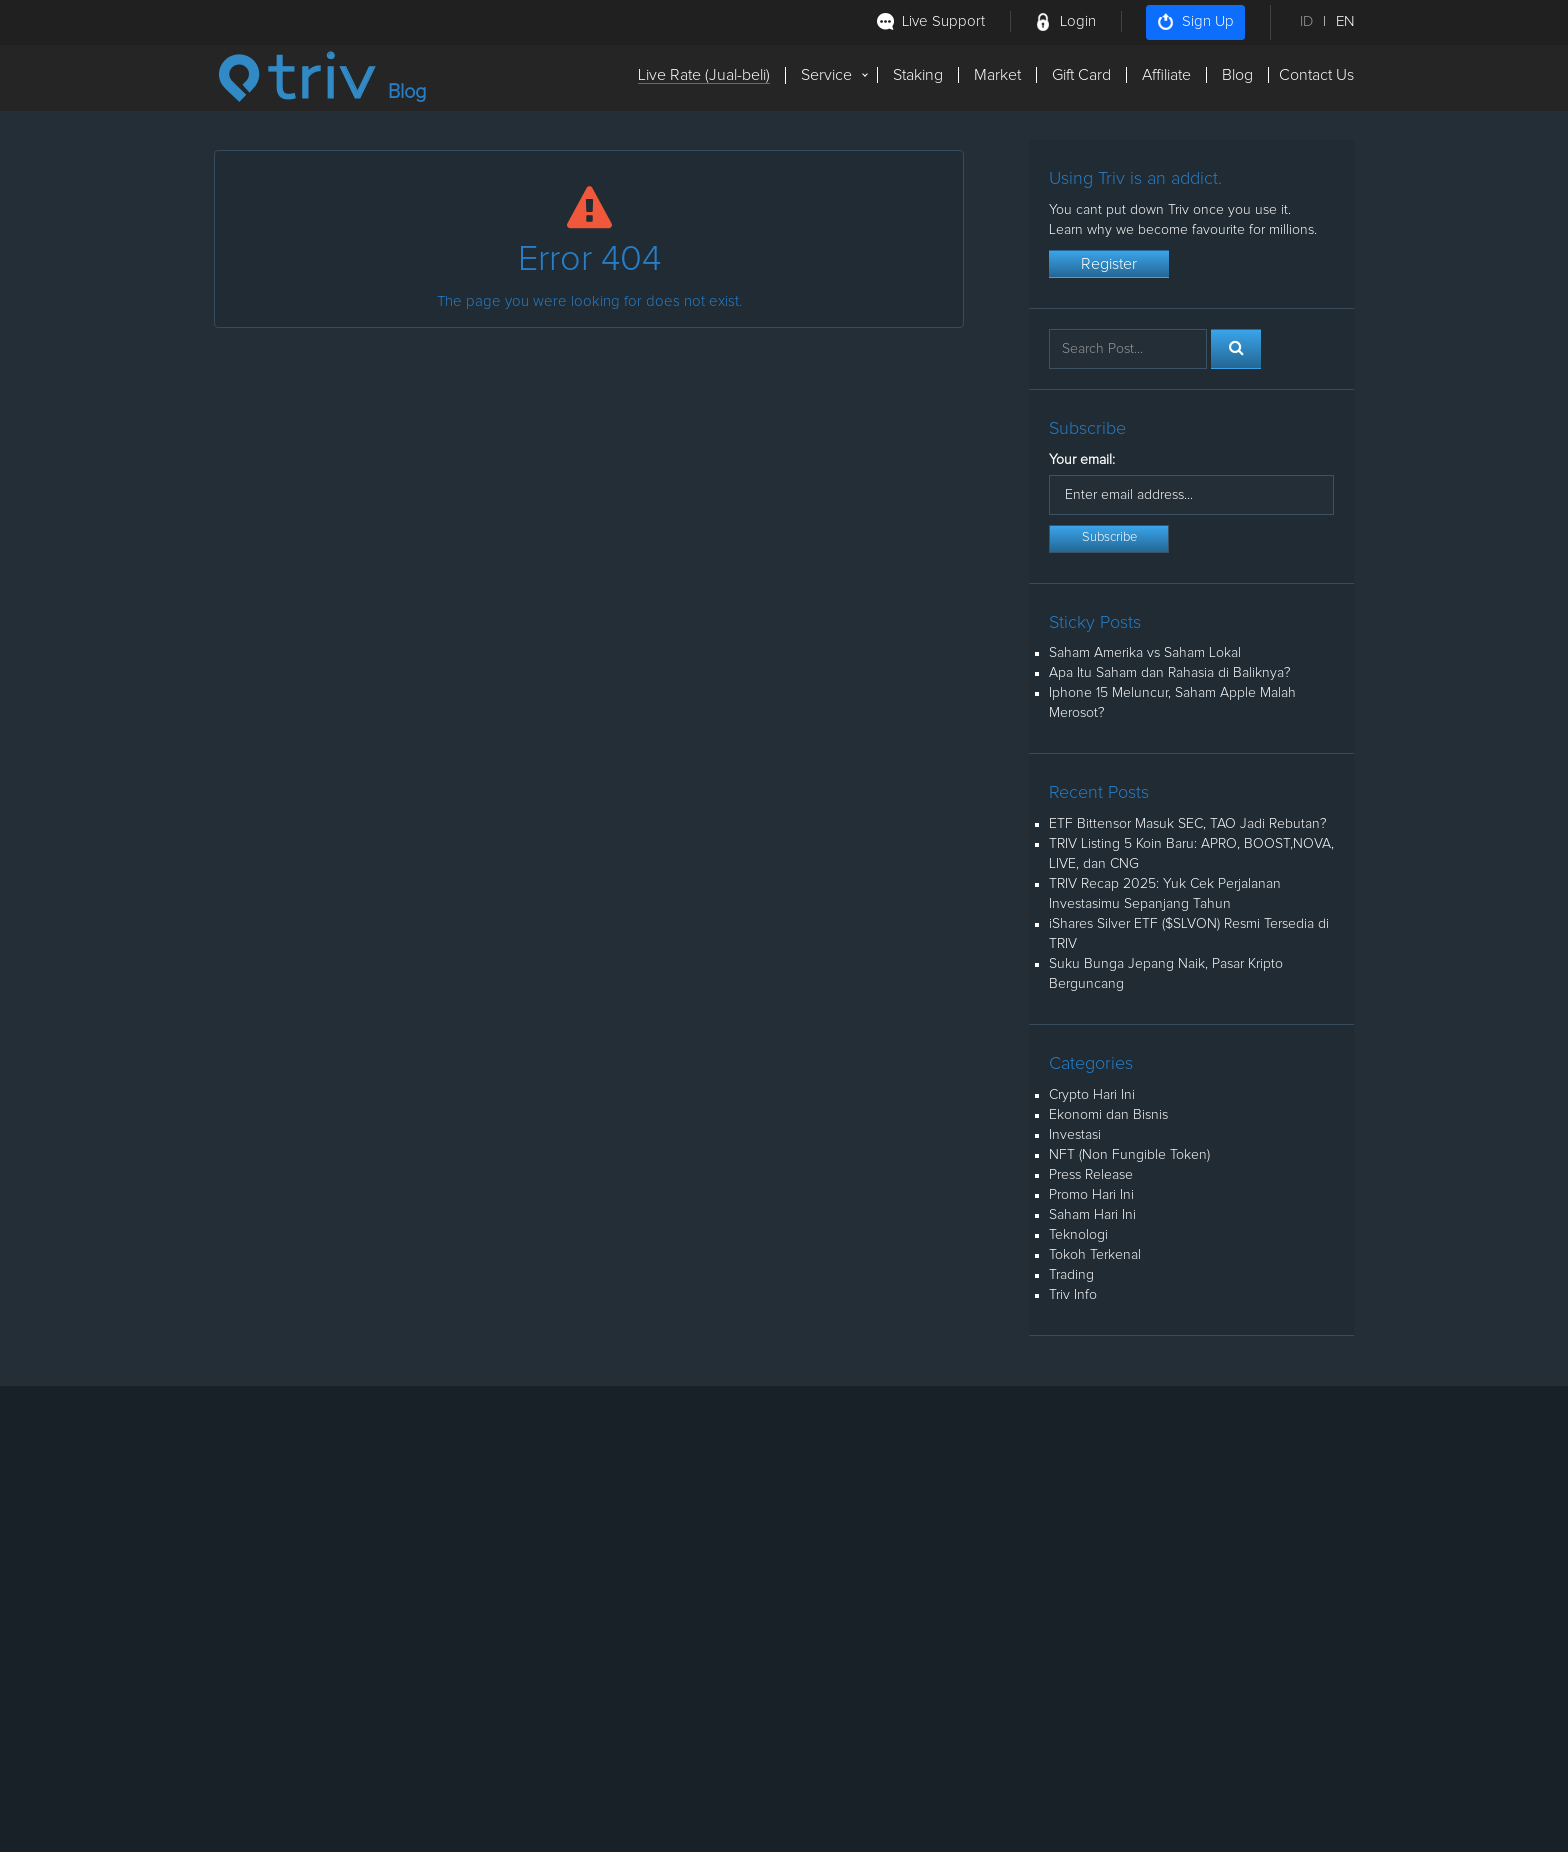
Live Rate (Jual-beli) (704, 75)
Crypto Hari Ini (1092, 1095)
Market (997, 75)
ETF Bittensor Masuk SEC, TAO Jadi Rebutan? (1188, 824)
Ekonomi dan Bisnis (1108, 1115)
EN (1345, 21)
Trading (1071, 1275)
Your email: (1082, 460)
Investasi (1075, 1135)
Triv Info (1073, 1295)
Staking (918, 75)
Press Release (1091, 1175)
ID (1306, 21)
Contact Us (1316, 75)
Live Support (943, 21)
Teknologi (1078, 1235)
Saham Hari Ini (1092, 1215)
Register (1109, 264)
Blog (1237, 75)
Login (1078, 21)
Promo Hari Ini (1091, 1195)
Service (826, 75)
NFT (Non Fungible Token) (1129, 1155)
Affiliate (1166, 75)
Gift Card (1081, 75)
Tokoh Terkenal (1095, 1255)
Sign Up (1195, 22)
